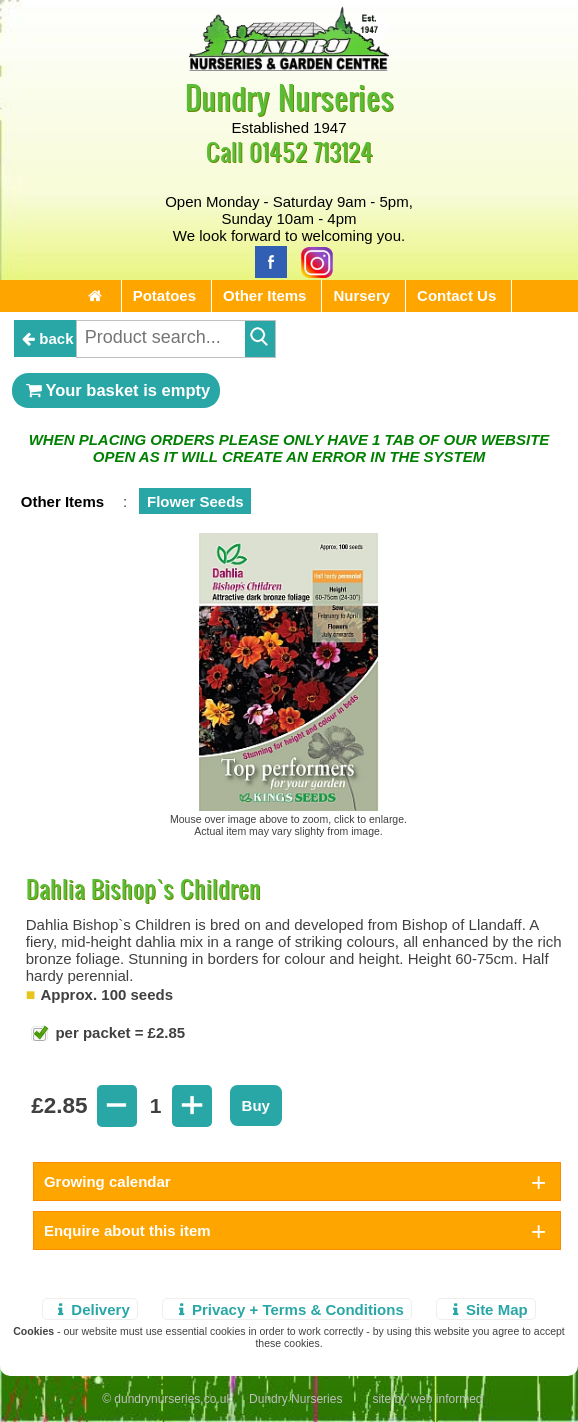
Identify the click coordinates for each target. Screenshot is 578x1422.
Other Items (264, 295)
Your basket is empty (116, 390)
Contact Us (456, 295)
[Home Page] (289, 65)
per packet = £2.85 (118, 1032)
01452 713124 (311, 151)
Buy (256, 1105)
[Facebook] (266, 260)
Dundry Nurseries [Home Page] (289, 96)
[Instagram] (312, 260)
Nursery (361, 295)
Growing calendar (107, 1181)
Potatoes (164, 295)
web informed (446, 1399)
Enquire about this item (127, 1230)
